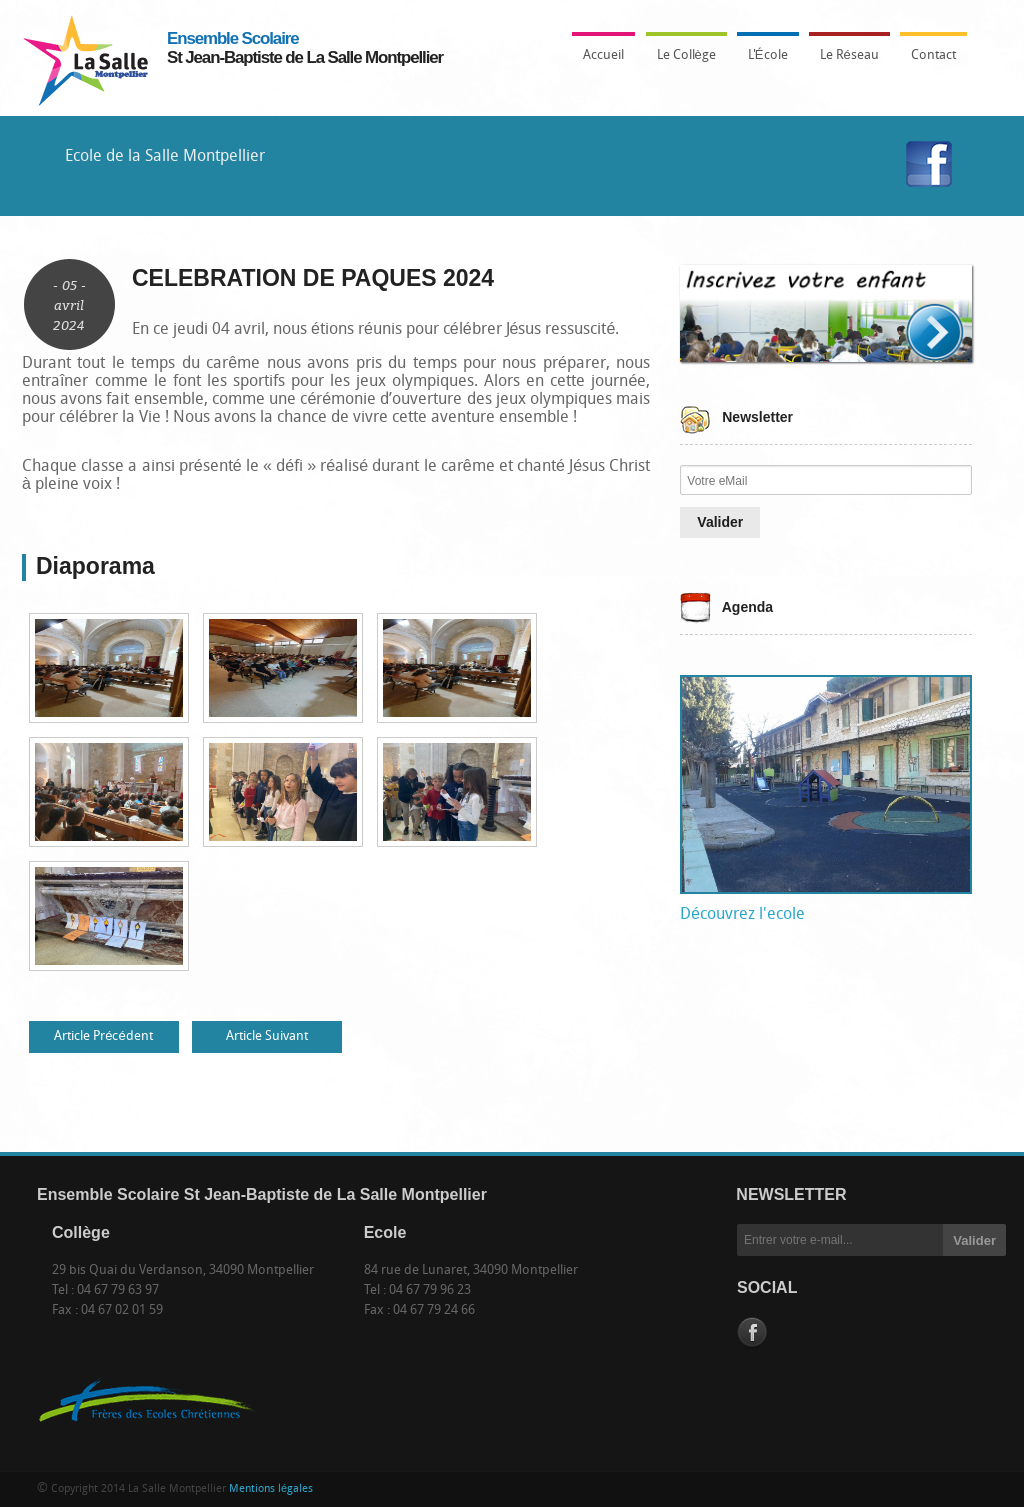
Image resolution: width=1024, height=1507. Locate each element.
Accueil (603, 55)
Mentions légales (271, 1489)
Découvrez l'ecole (742, 915)
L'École (763, 61)
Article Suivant (267, 1036)
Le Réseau (849, 55)
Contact (933, 55)
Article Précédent (103, 1036)
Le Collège (681, 61)
